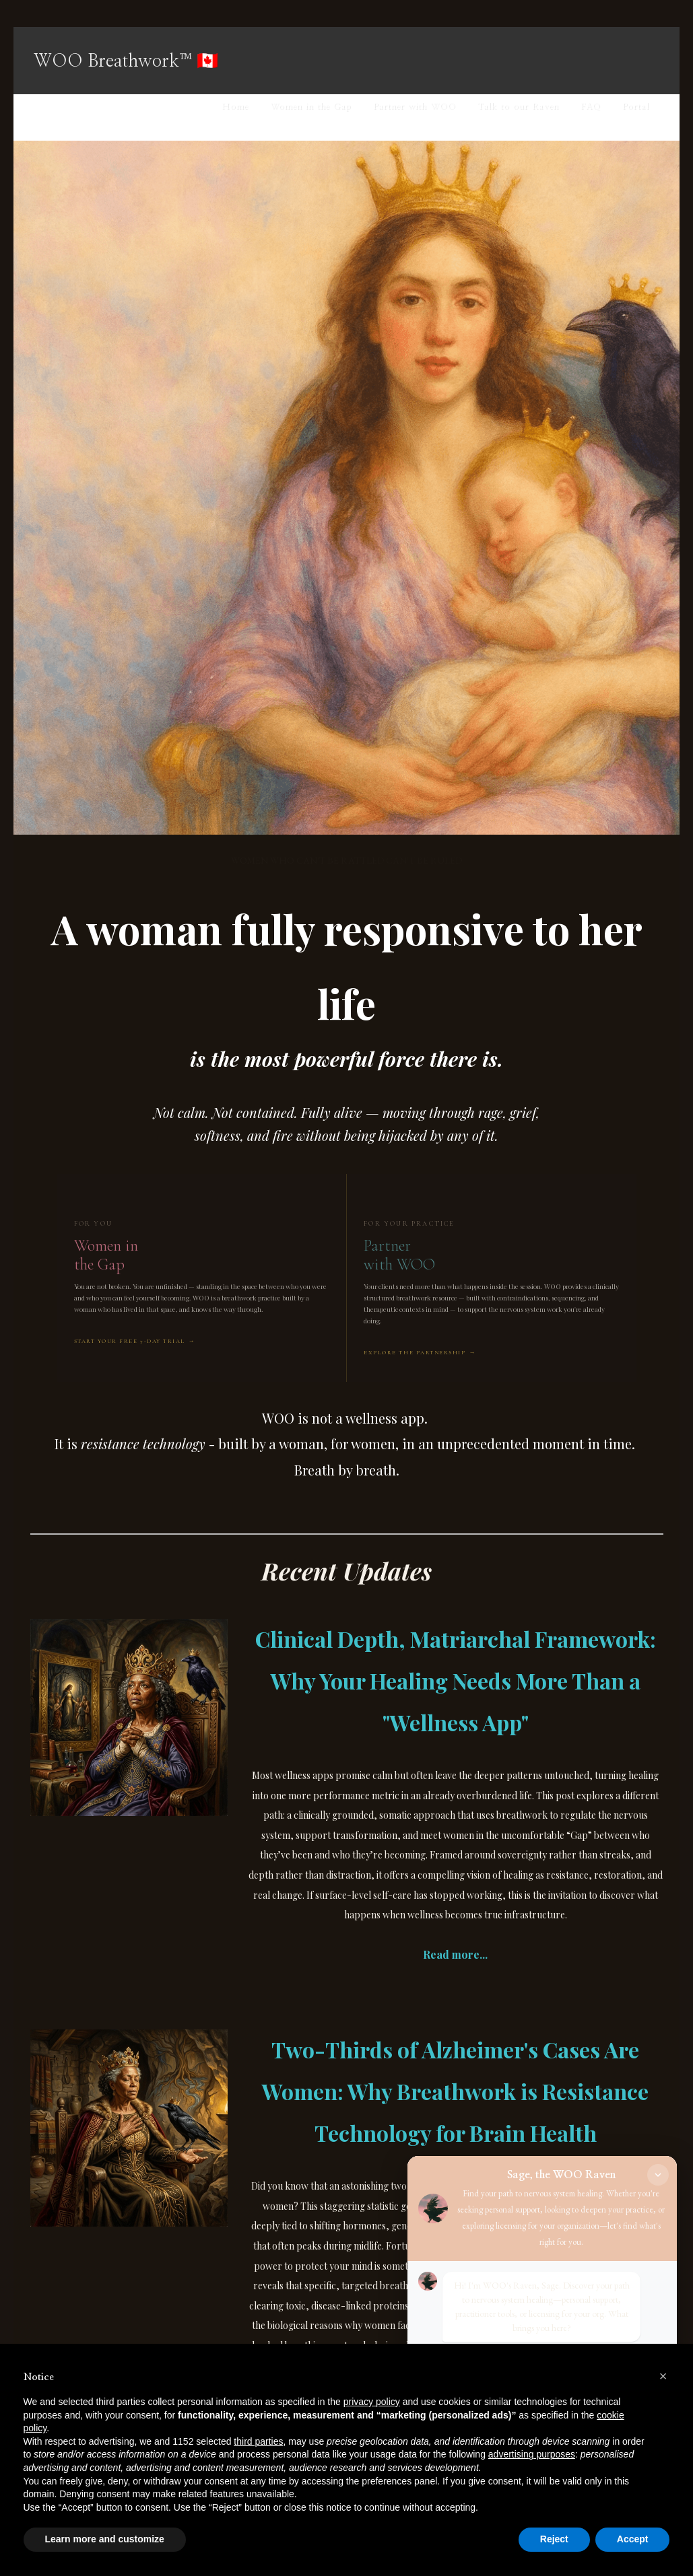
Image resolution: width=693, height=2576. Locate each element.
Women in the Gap (311, 106)
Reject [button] (554, 2539)
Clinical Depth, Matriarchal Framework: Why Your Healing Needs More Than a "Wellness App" (455, 1680)
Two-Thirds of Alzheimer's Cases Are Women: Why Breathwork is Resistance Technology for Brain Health (455, 2091)
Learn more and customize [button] (104, 2539)
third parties (258, 2441)
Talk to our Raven (518, 106)
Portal (635, 106)
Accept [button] (633, 2539)
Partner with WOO (414, 106)
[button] (663, 2376)
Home (235, 106)
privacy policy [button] (371, 2401)
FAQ (591, 106)
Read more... (455, 1954)
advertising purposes (531, 2454)
